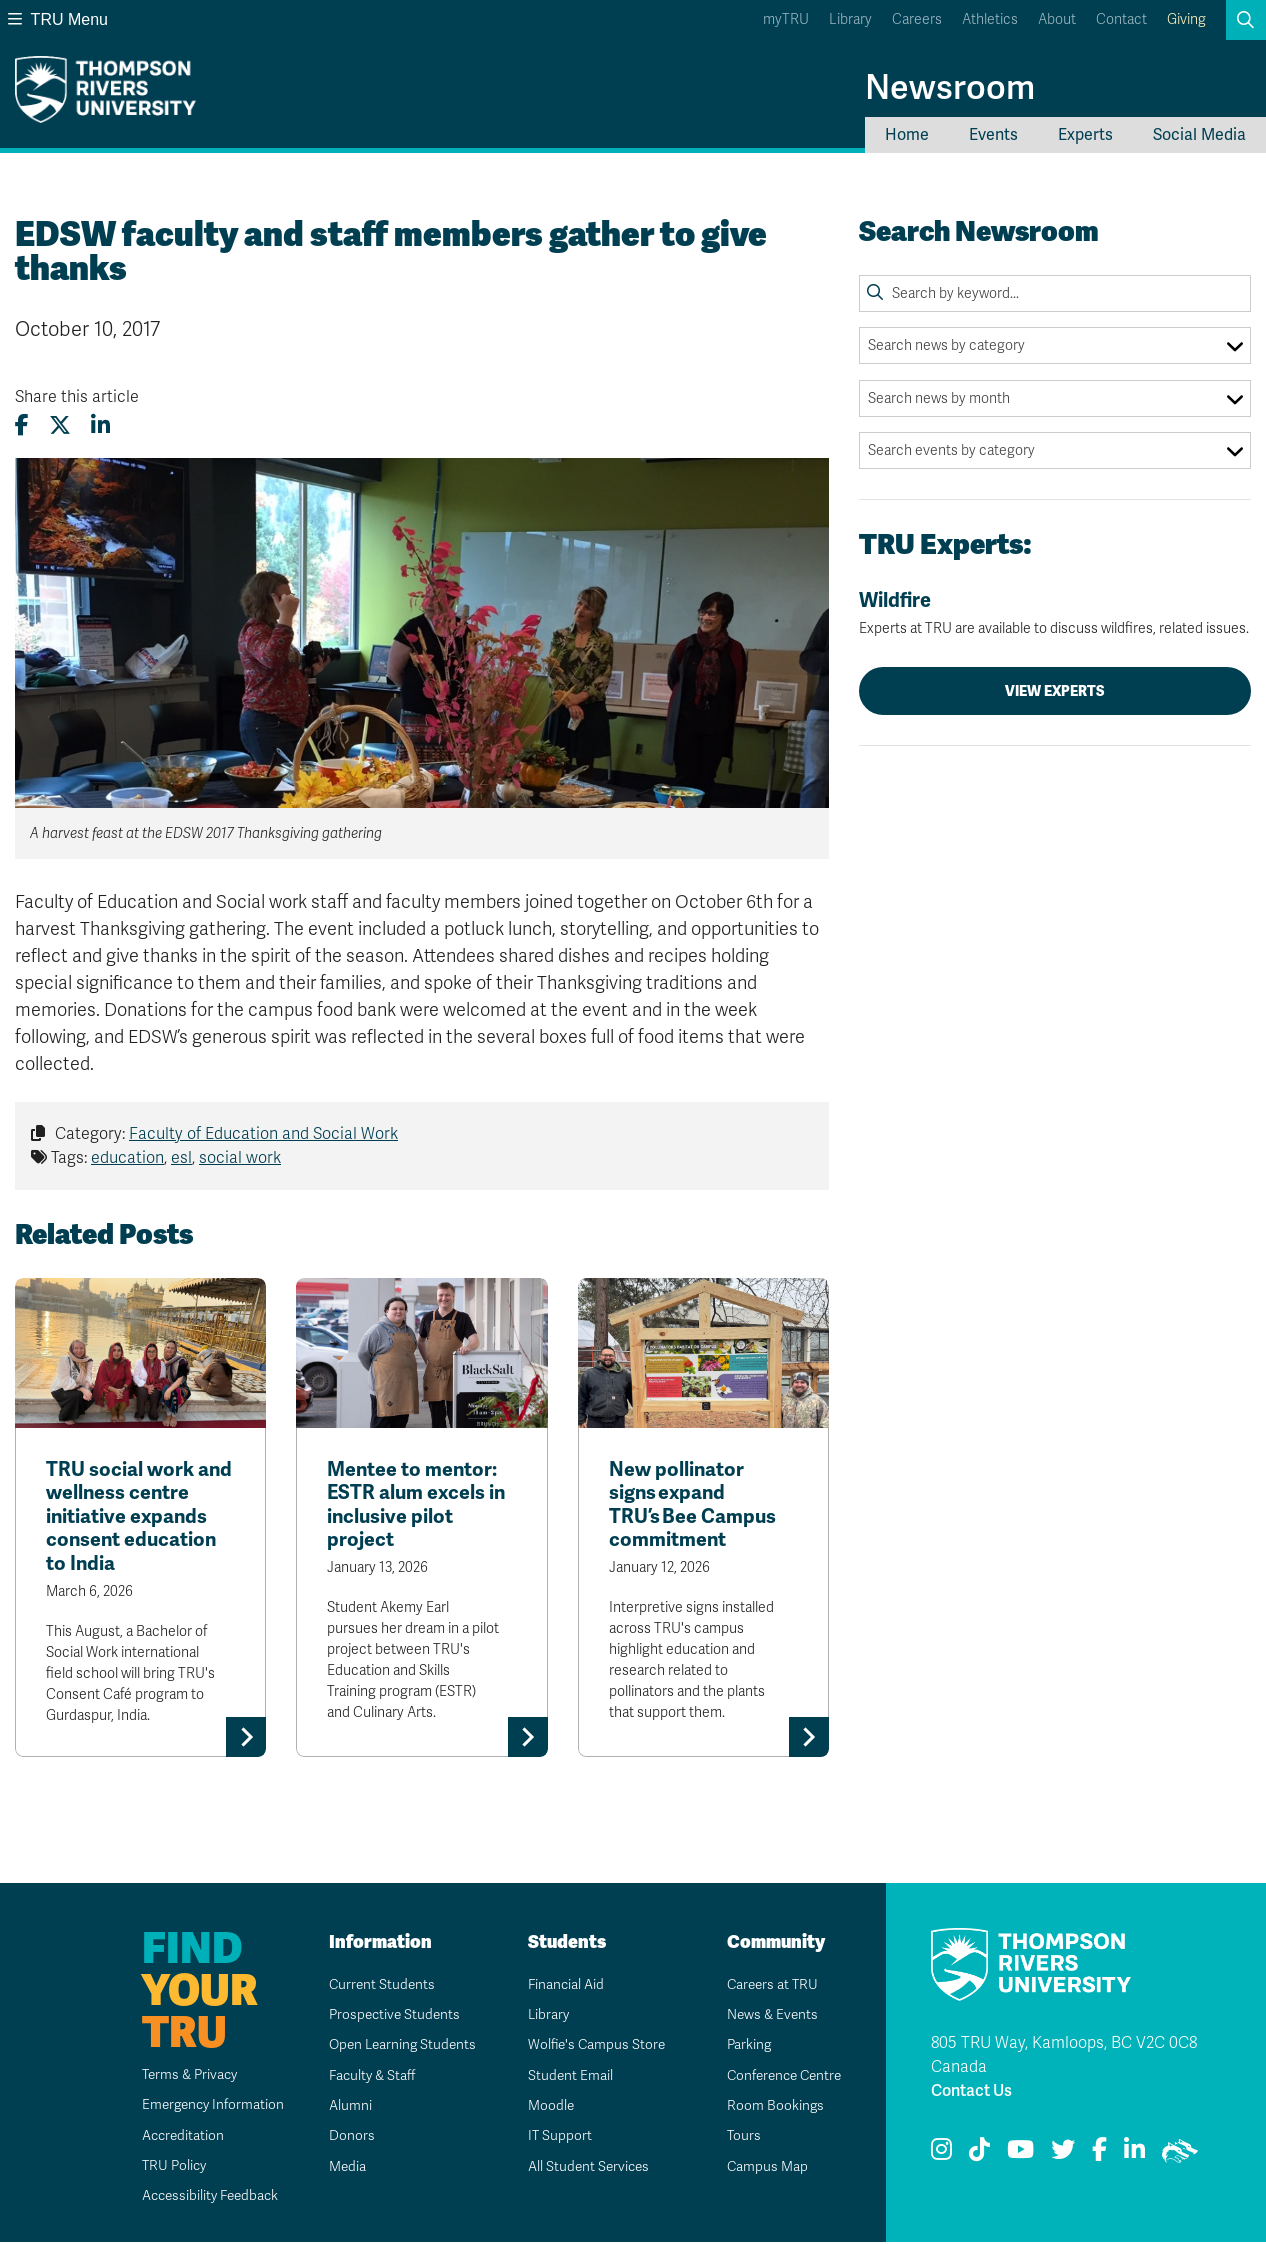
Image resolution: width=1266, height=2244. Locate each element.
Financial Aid (559, 1985)
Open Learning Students (397, 2046)
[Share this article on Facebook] (22, 425)
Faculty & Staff (366, 2077)
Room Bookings (768, 2107)
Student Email (563, 2077)
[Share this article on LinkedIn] (100, 425)
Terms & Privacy (179, 2076)
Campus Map (760, 2168)
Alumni (342, 2107)
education (127, 1158)
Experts (1085, 135)
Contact (1121, 19)
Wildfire (1055, 613)
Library (850, 19)
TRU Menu (58, 19)
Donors (344, 2137)
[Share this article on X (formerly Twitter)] (60, 425)
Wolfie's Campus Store (590, 2046)
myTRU (786, 19)
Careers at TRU (766, 1985)
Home (907, 135)
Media (340, 2168)
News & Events (766, 2016)
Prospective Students (389, 2016)
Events (993, 135)
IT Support (552, 2137)
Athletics (990, 19)
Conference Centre (780, 2077)
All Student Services (582, 2168)
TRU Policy (163, 2167)
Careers (917, 19)
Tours (736, 2137)
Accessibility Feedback (201, 2197)
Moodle (543, 2107)
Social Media (1199, 135)
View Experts (1055, 691)
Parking (742, 2046)
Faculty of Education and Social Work (263, 1134)
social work (240, 1158)
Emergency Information (202, 2106)
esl (181, 1158)
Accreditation (171, 2136)
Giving (1186, 19)
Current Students (375, 1985)
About (1057, 19)
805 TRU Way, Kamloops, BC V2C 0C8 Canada (1064, 2057)
